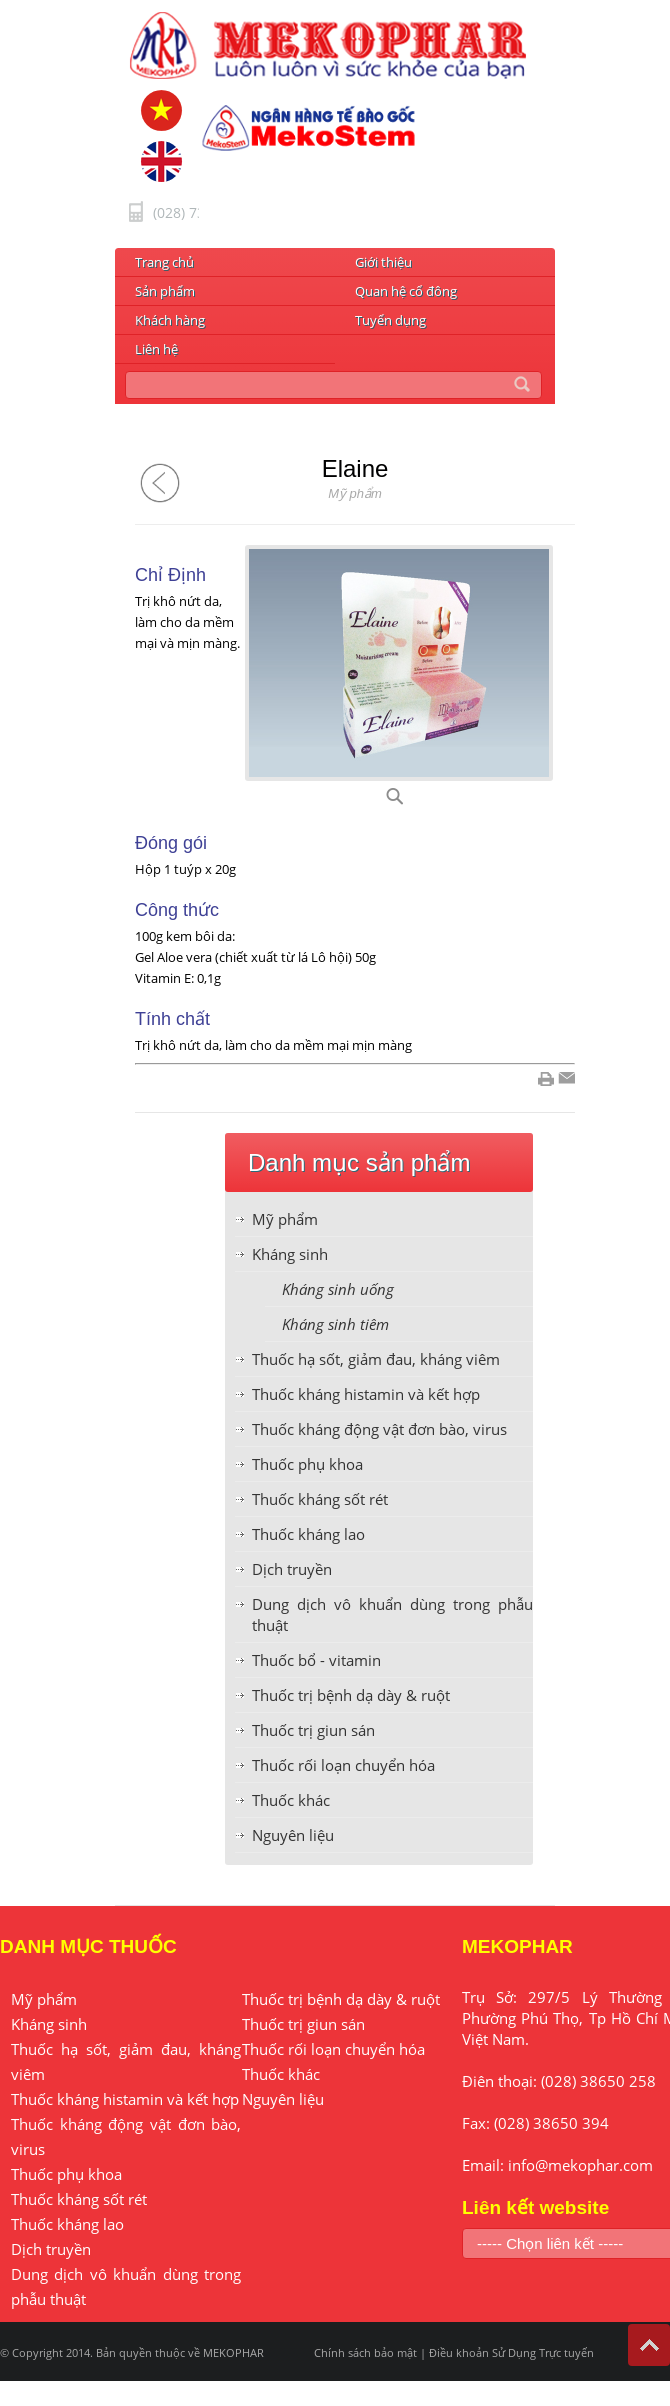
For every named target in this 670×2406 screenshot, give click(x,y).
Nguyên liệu (293, 1835)
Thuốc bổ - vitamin (316, 1660)
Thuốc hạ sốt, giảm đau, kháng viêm (376, 1359)
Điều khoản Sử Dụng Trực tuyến (511, 2352)
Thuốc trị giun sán (313, 1730)
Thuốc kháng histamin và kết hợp (366, 1394)
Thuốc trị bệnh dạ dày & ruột (351, 1695)
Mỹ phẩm (285, 1219)
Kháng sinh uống (338, 1289)
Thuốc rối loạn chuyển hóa (343, 1765)
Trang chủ (164, 262)
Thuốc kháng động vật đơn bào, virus (379, 1429)
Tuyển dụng (390, 320)
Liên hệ (156, 349)
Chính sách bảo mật (365, 2352)
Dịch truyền (292, 1569)
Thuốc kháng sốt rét (320, 1499)
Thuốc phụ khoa (307, 1464)
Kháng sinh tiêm (335, 1324)
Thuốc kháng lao (308, 1534)
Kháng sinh (290, 1254)
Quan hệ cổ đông (406, 291)
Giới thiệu (383, 262)
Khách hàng (170, 320)
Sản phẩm (165, 291)
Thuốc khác (291, 1800)
